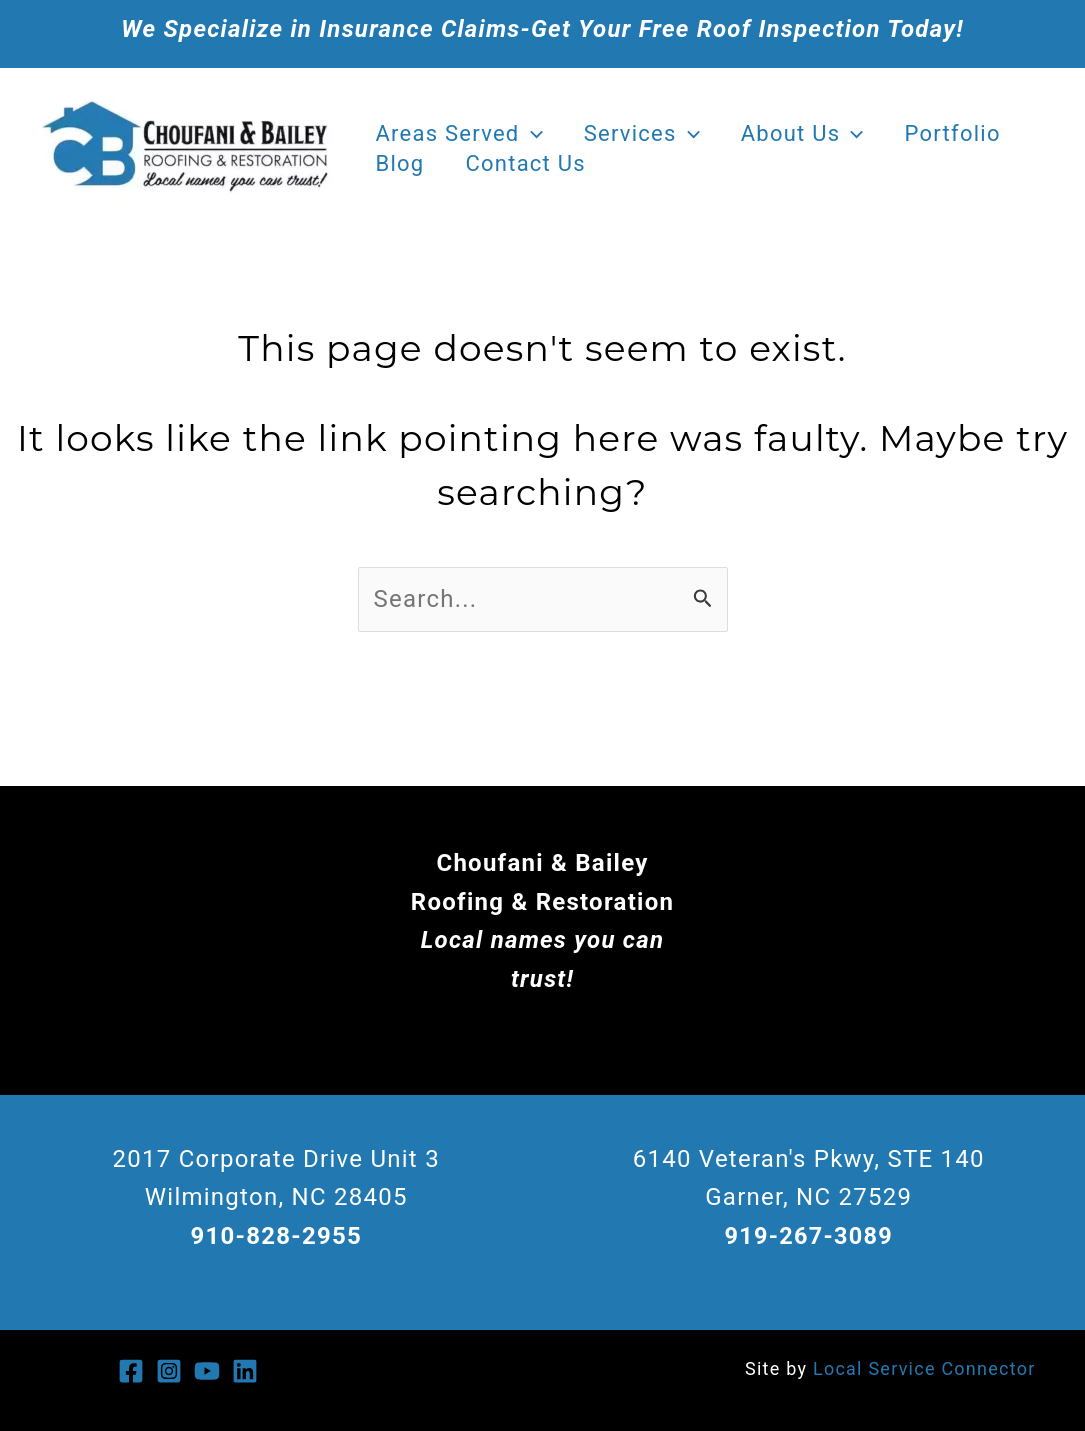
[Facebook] (131, 1371)
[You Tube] (207, 1371)
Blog (401, 163)
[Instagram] (169, 1371)
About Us (809, 134)
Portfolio (963, 133)
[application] (532, 134)
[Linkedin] (245, 1371)
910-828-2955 (276, 1236)
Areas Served (460, 134)
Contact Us (530, 163)
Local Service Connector (924, 1368)
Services (646, 134)
